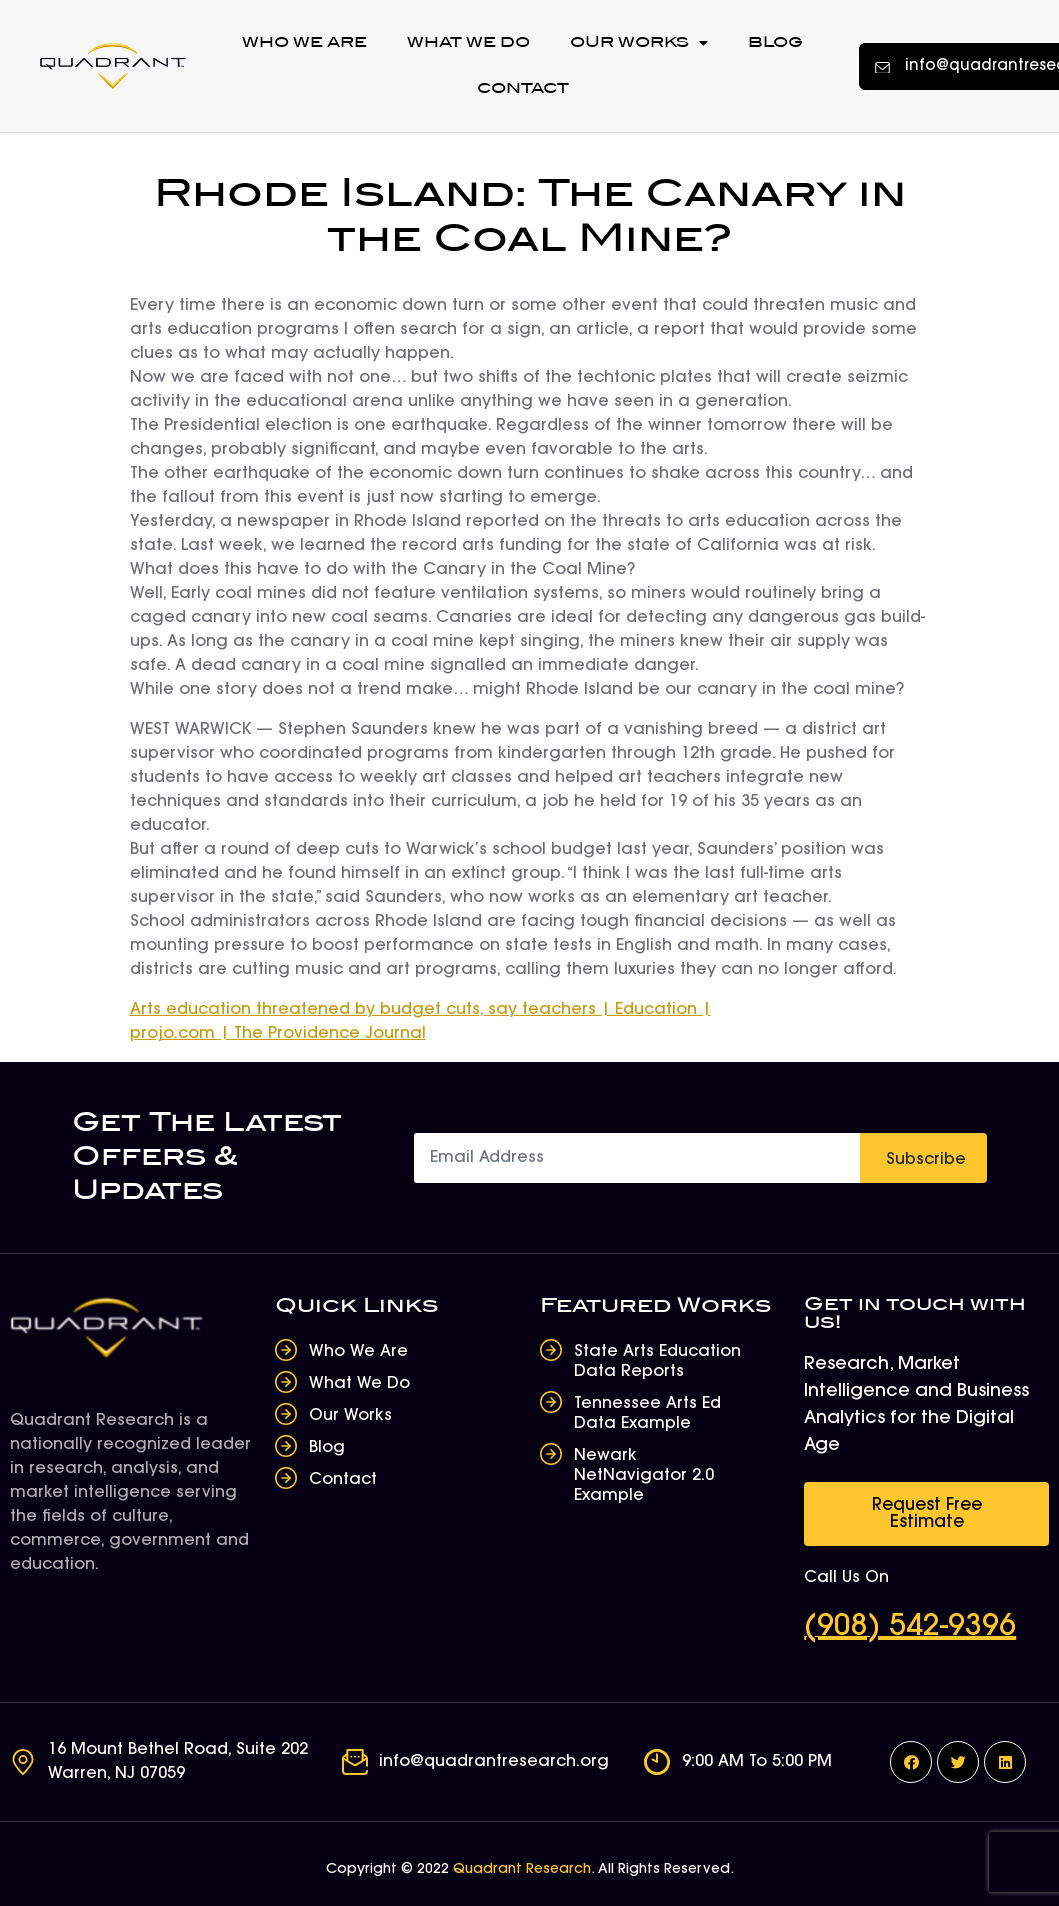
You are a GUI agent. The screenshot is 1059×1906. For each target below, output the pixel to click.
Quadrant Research (522, 1870)
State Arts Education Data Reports (657, 1362)
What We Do (468, 42)
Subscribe (926, 1160)
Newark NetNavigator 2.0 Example (644, 1476)
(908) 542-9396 (910, 1628)
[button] (926, 1514)
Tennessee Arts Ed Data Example (647, 1414)
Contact (523, 88)
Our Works (639, 43)
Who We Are (304, 42)
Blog (775, 42)
